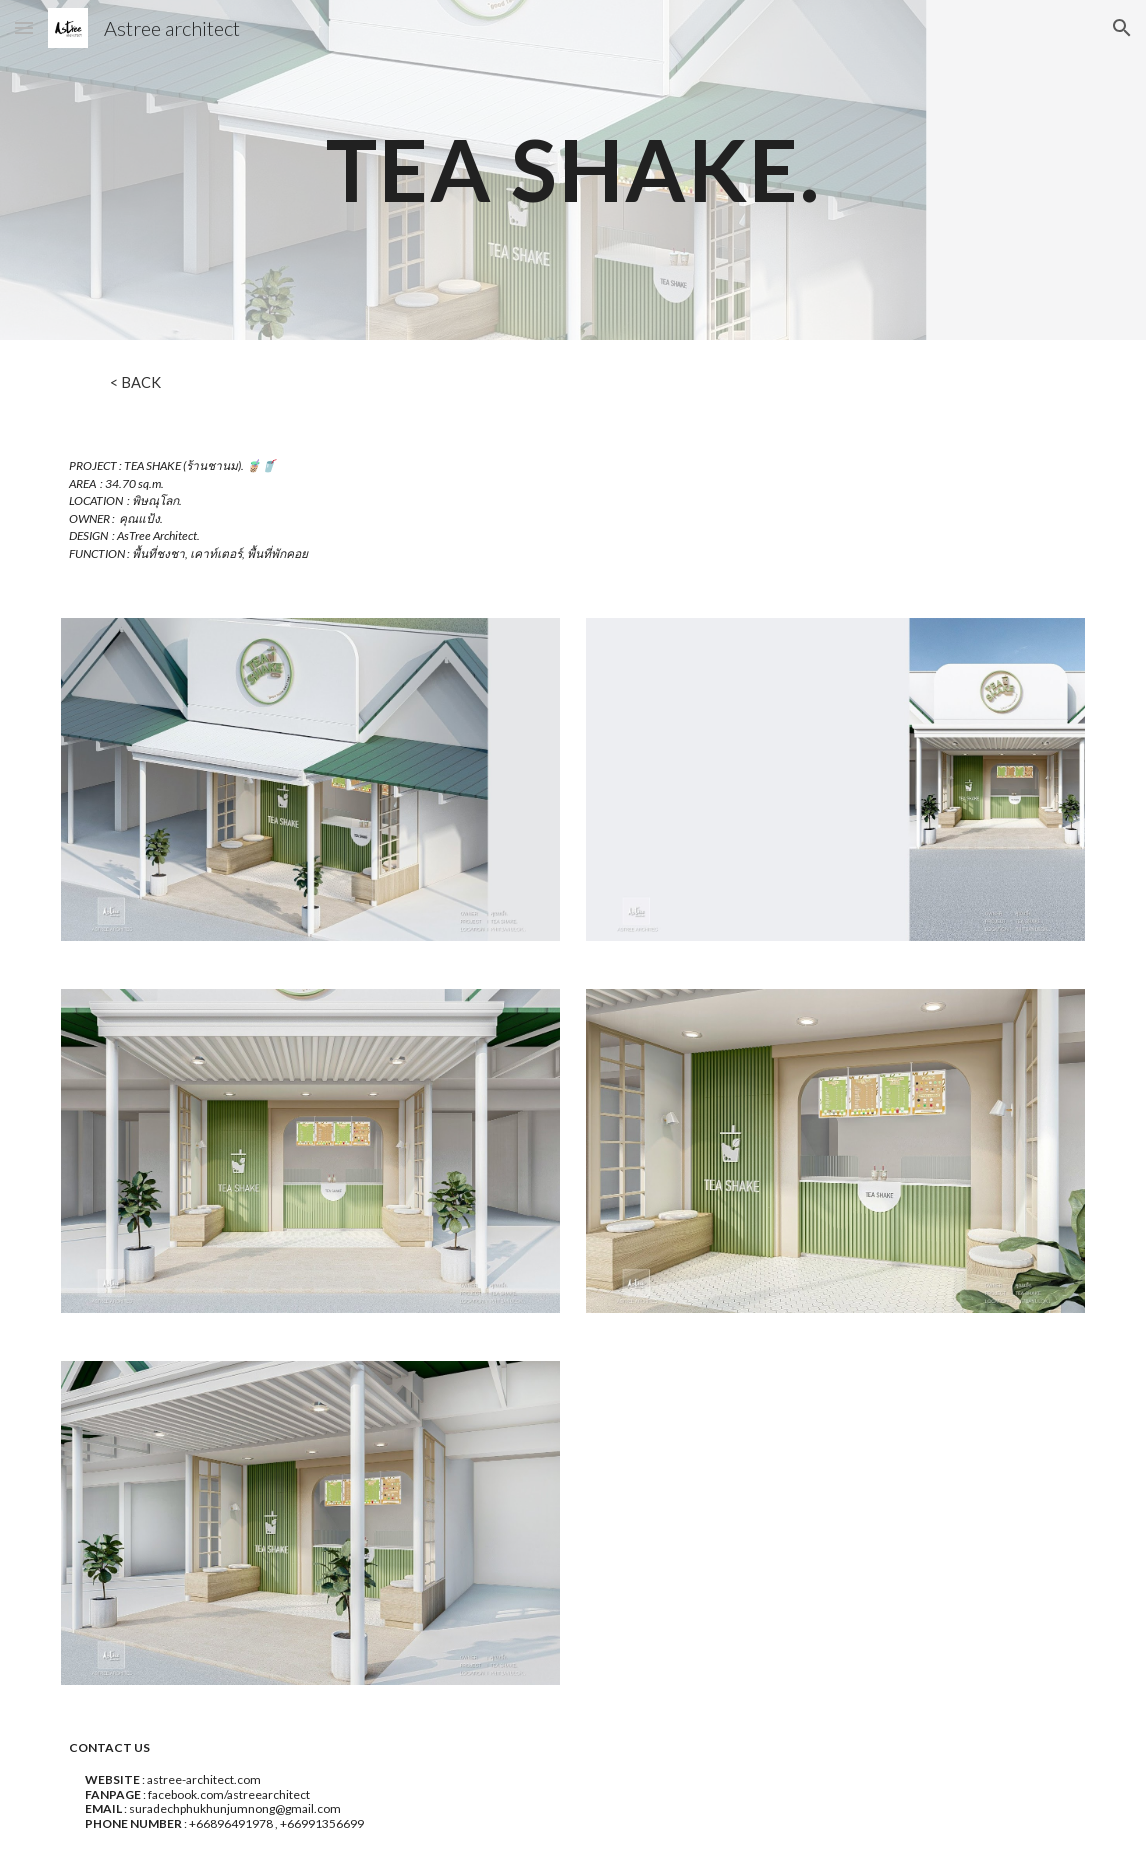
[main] (573, 169)
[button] (24, 27)
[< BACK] (135, 382)
